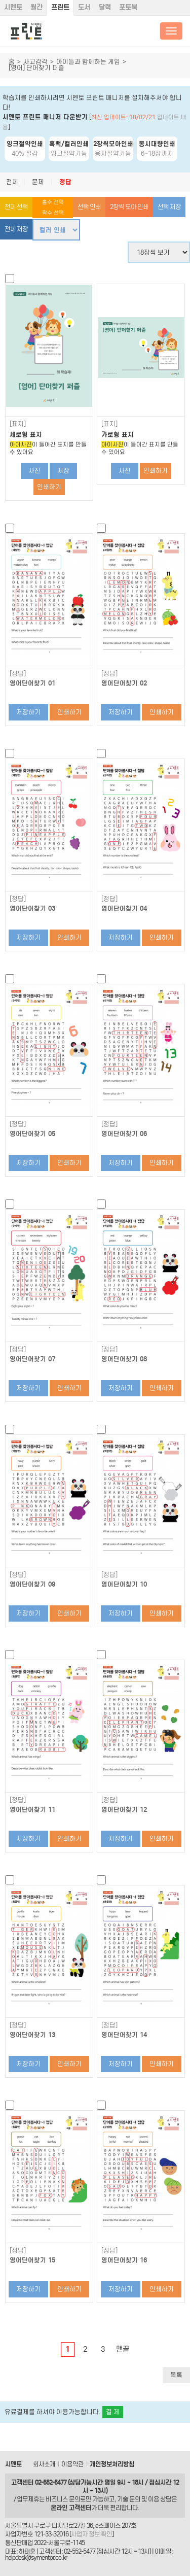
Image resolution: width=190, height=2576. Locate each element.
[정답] (18, 673)
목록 (176, 2375)
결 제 (113, 2412)
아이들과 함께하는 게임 (88, 61)
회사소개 (44, 2464)
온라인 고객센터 (71, 2508)
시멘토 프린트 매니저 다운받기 (45, 117)
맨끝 (122, 2349)
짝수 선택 (53, 213)
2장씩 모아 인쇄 (129, 207)
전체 (12, 182)
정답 (65, 182)
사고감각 (35, 61)
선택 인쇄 (89, 207)
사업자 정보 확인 (91, 2534)
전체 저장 (16, 229)
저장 (63, 470)
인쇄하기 (49, 487)
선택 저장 (169, 207)
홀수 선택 (53, 202)
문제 (38, 182)
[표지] (18, 424)
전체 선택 (16, 207)
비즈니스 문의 (63, 2499)
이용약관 (72, 2464)
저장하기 (28, 712)
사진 (34, 470)
